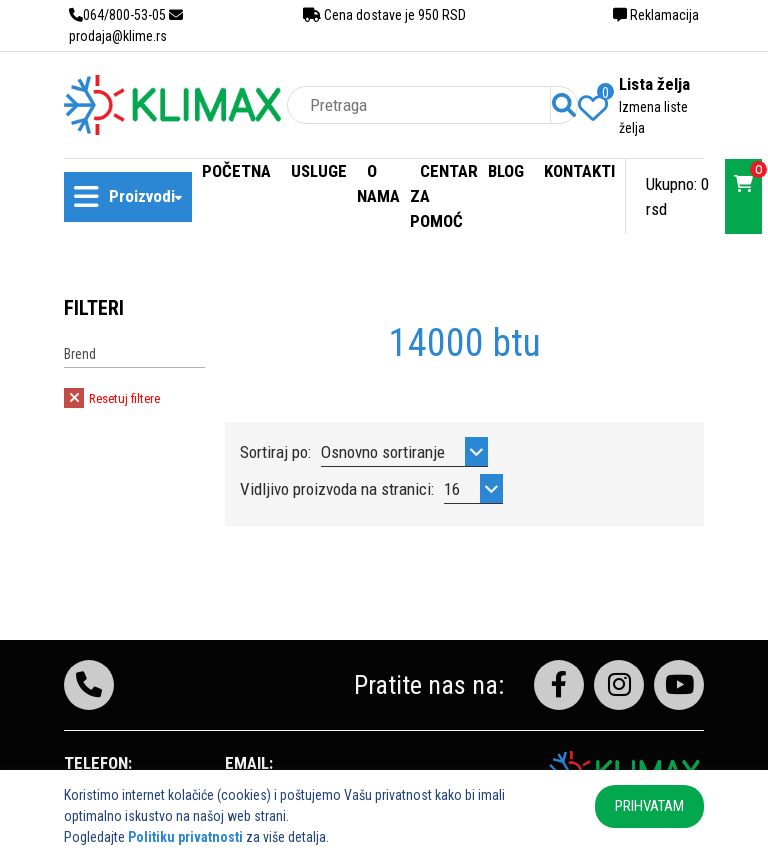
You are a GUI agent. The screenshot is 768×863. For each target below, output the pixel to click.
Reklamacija (656, 15)
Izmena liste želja (653, 117)
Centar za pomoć (444, 196)
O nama (378, 183)
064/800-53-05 (117, 15)
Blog (506, 171)
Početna (236, 171)
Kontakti (579, 171)
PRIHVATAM (649, 806)
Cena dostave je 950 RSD (384, 15)
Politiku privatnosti (185, 837)
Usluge (319, 171)
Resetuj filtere (112, 398)
